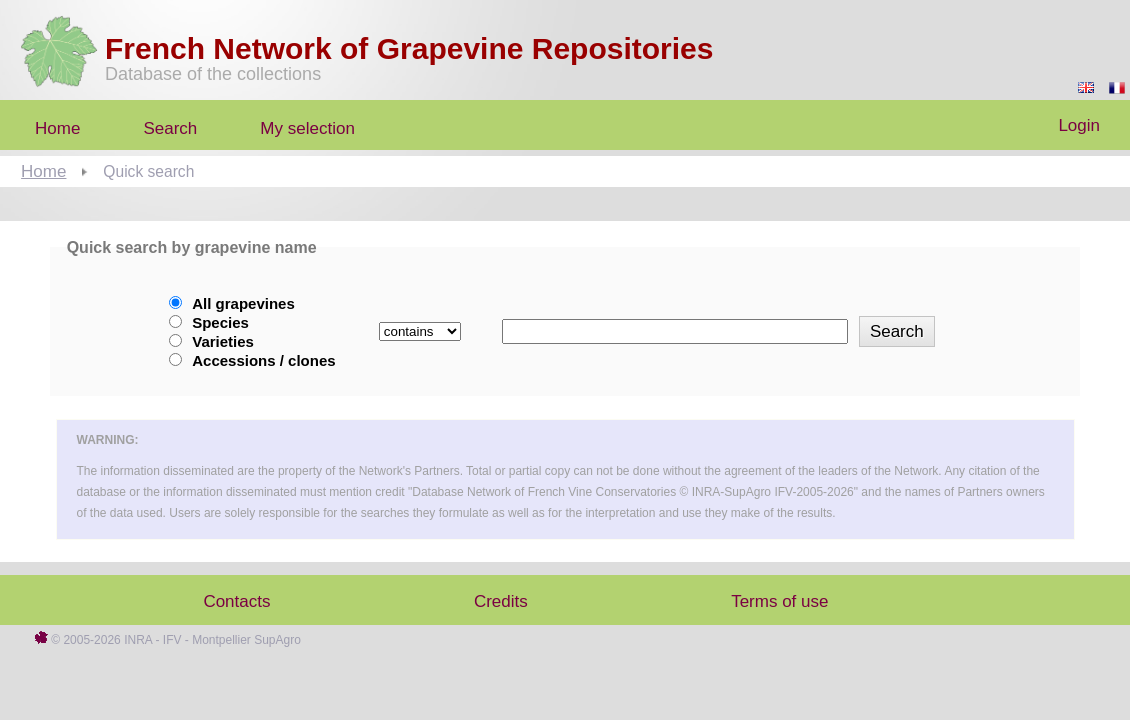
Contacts (236, 601)
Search (170, 128)
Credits (501, 601)
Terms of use (779, 601)
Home (43, 171)
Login (1079, 125)
